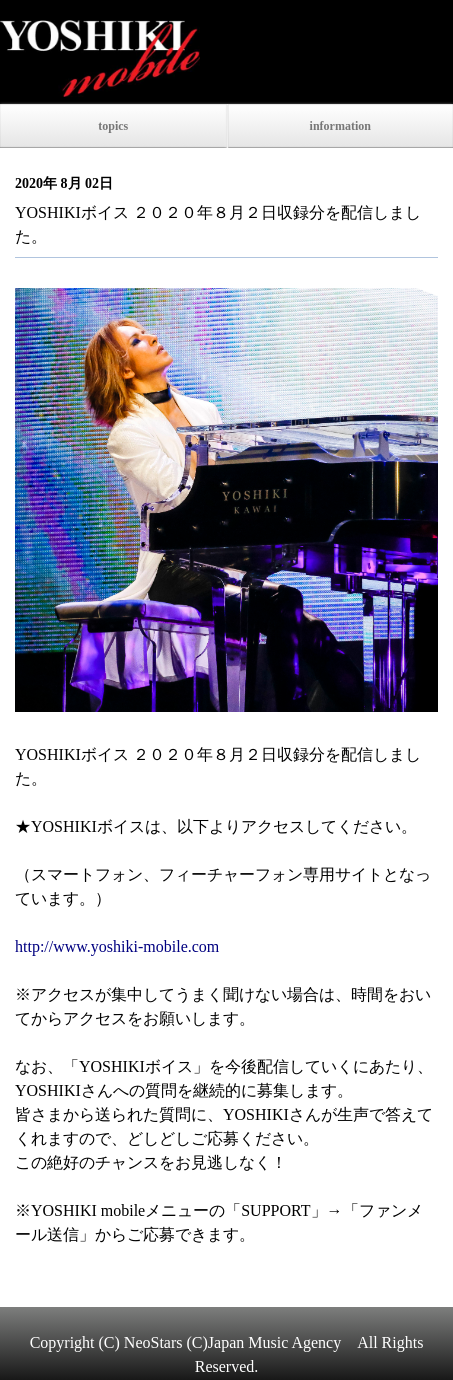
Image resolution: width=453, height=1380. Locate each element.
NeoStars (153, 1342)
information (340, 126)
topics (113, 126)
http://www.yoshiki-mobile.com (117, 946)
